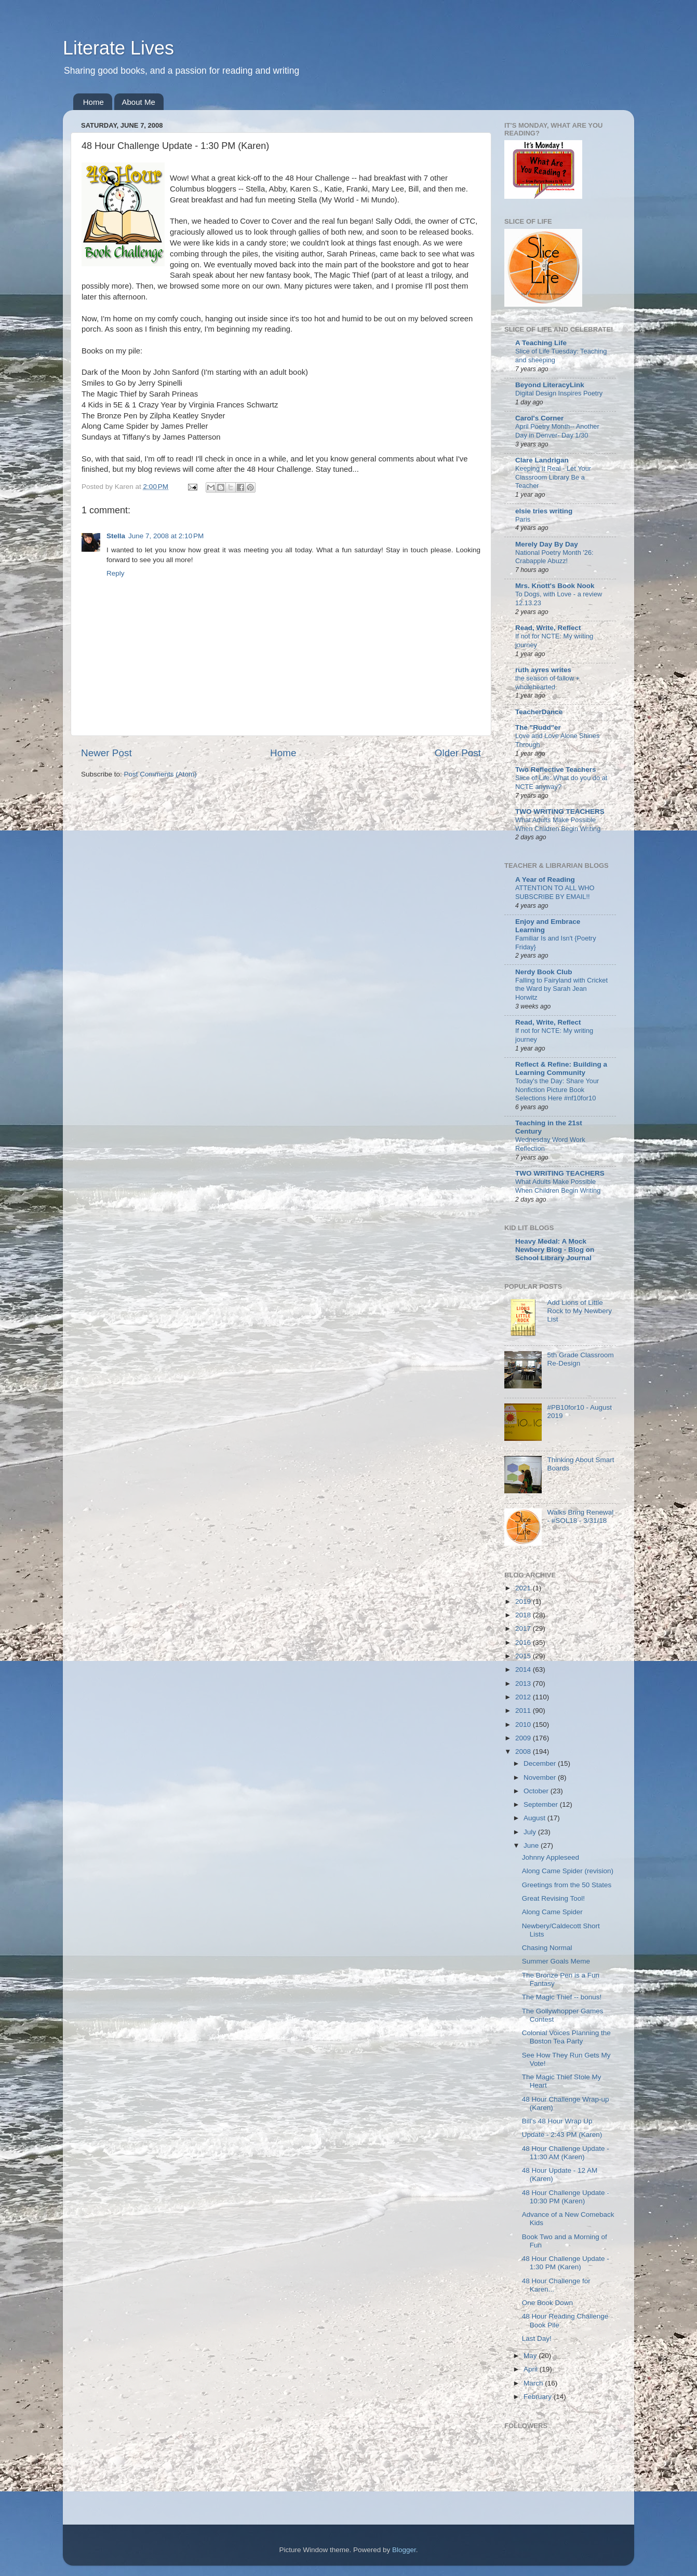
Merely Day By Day (546, 544)
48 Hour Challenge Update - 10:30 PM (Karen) (565, 2197)
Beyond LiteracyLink (549, 385)
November (541, 1777)
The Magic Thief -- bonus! (562, 1997)
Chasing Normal (547, 1948)
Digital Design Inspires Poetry (558, 393)
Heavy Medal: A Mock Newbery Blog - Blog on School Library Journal (554, 1249)
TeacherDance (538, 712)
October (537, 1791)
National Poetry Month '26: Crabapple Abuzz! (554, 557)
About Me (138, 102)
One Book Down (547, 2303)
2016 (524, 1642)
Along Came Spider (552, 1912)
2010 (524, 1724)
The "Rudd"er (538, 727)
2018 (524, 1615)
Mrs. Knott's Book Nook (554, 586)
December (541, 1763)
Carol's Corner (539, 418)
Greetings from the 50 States (567, 1885)
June (532, 1845)
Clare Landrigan (542, 460)
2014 (524, 1669)
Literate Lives (118, 48)
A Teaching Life (541, 343)
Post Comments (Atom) (160, 774)
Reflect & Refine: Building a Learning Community (561, 1068)
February (539, 2397)
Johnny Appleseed (550, 1857)
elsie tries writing (543, 511)
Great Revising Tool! (553, 1898)
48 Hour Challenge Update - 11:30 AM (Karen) (565, 2153)
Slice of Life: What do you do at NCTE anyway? (561, 782)
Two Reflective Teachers (555, 769)
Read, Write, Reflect (548, 628)
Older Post (458, 752)
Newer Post (106, 752)
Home (93, 102)
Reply (115, 573)
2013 (524, 1683)
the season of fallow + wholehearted (547, 682)
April (532, 2369)
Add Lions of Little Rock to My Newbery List (579, 1311)
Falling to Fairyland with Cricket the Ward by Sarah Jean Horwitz (561, 988)
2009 (524, 1738)
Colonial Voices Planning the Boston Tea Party (566, 2037)
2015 (524, 1656)
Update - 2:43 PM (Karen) (562, 2134)
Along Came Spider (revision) (567, 1871)
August (535, 1818)
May (531, 2356)
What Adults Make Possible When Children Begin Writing (557, 824)
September (542, 1804)
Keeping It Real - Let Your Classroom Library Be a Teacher (553, 477)
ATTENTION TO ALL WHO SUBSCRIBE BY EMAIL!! (555, 892)
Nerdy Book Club (543, 972)
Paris (522, 519)
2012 (524, 1697)
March (534, 2383)
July (531, 1832)
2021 (524, 1588)
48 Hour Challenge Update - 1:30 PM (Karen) (565, 2263)
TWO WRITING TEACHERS (560, 811)
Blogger (404, 2550)
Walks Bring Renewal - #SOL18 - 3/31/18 (580, 1516)
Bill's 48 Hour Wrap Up (557, 2121)
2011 (524, 1710)
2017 (524, 1628)
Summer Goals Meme (556, 1961)
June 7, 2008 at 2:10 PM (166, 536)
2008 (524, 1751)
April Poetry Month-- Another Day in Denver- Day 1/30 (557, 430)
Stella (115, 536)
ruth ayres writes (543, 670)
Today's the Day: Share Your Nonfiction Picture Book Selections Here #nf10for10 (557, 1089)
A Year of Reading (545, 879)
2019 (524, 1601)
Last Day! (537, 2338)
